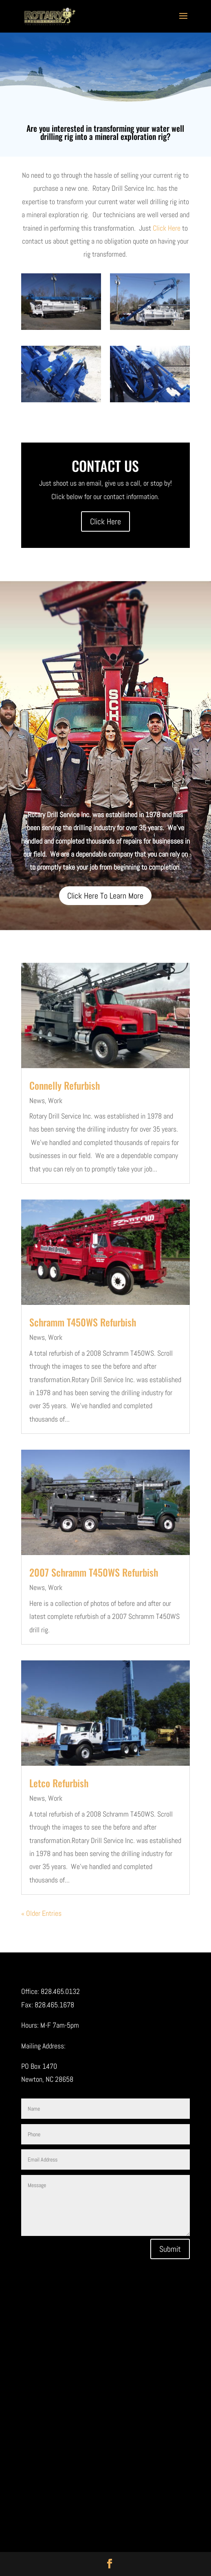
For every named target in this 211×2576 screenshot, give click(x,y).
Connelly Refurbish (64, 1085)
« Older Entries (41, 1913)
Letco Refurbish (58, 1782)
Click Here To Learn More (105, 895)
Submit (170, 2249)
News (37, 1100)
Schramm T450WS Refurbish (82, 1322)
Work (55, 1100)
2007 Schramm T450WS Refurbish (93, 1572)
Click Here (167, 228)
